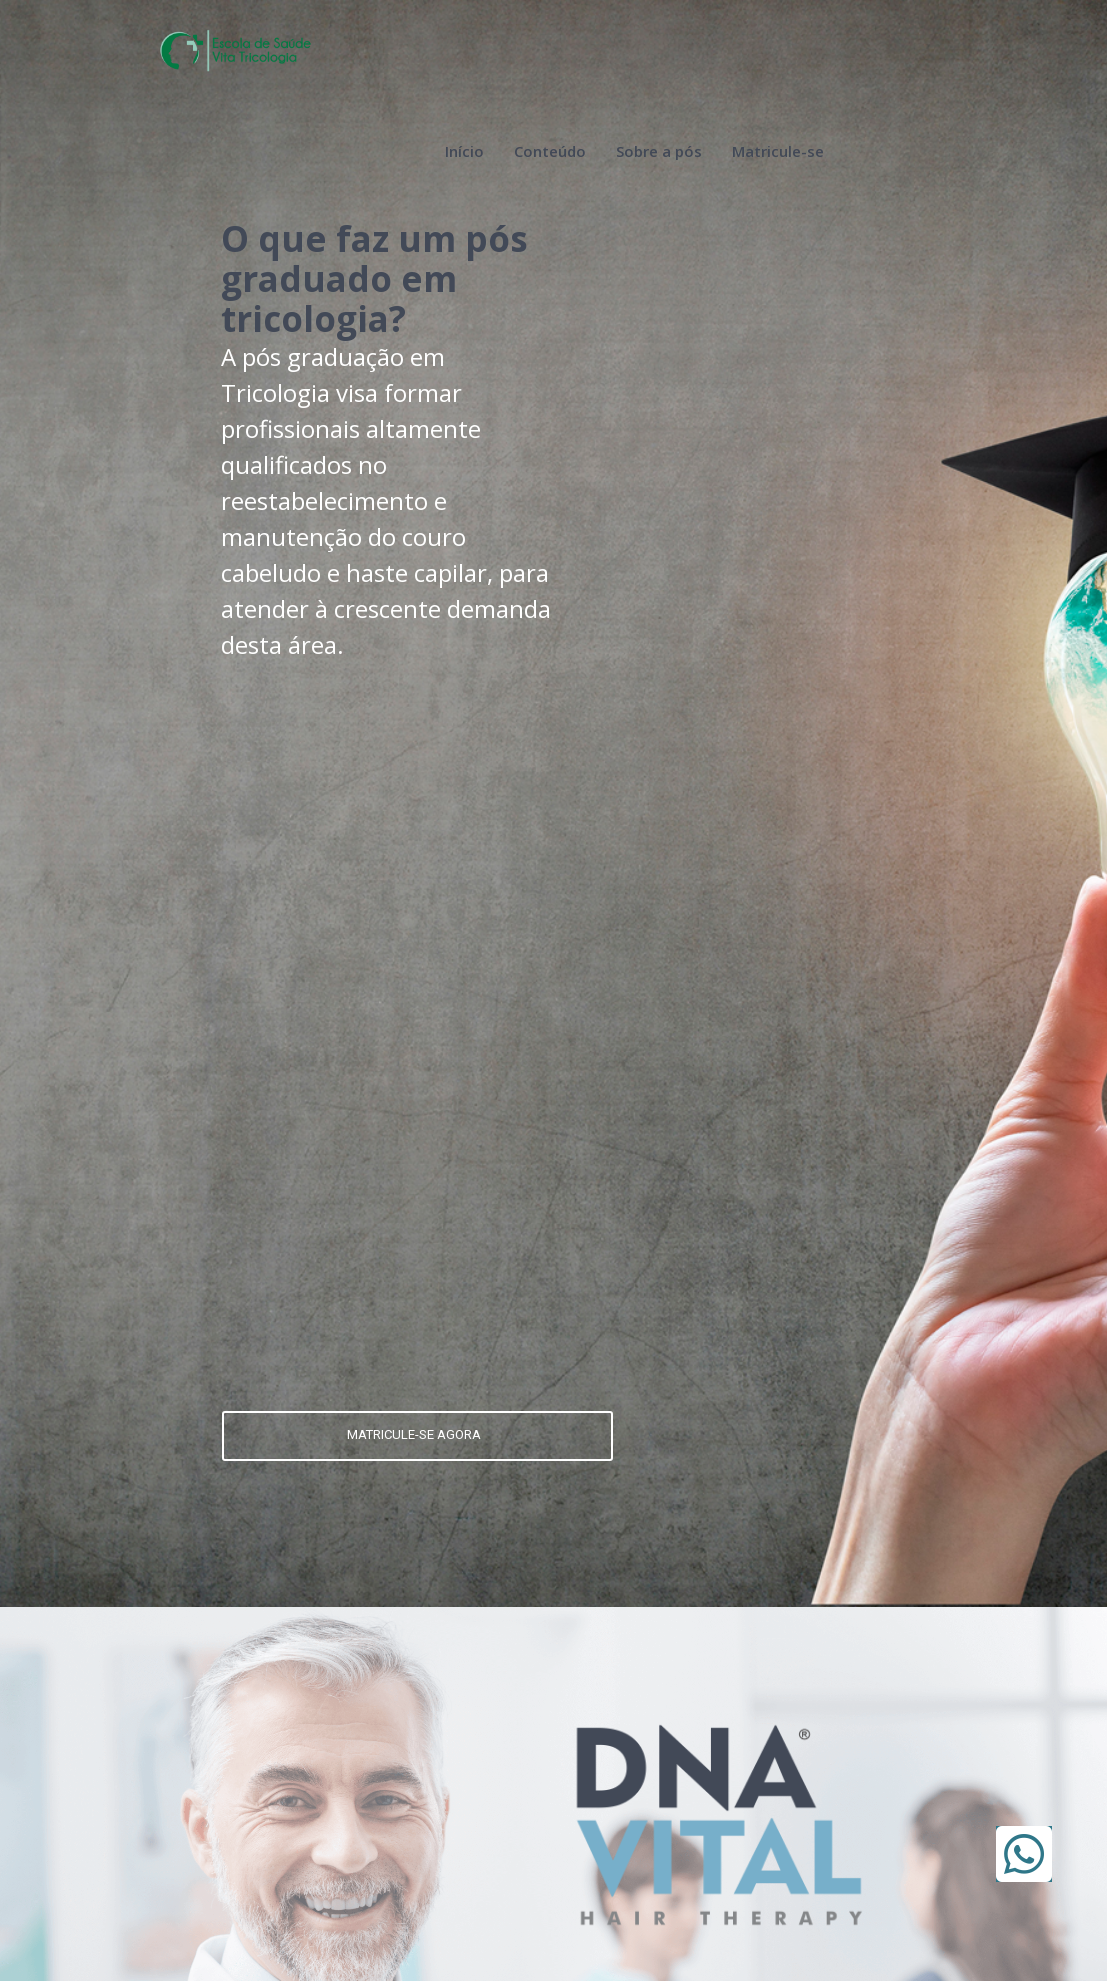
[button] (1024, 1854)
